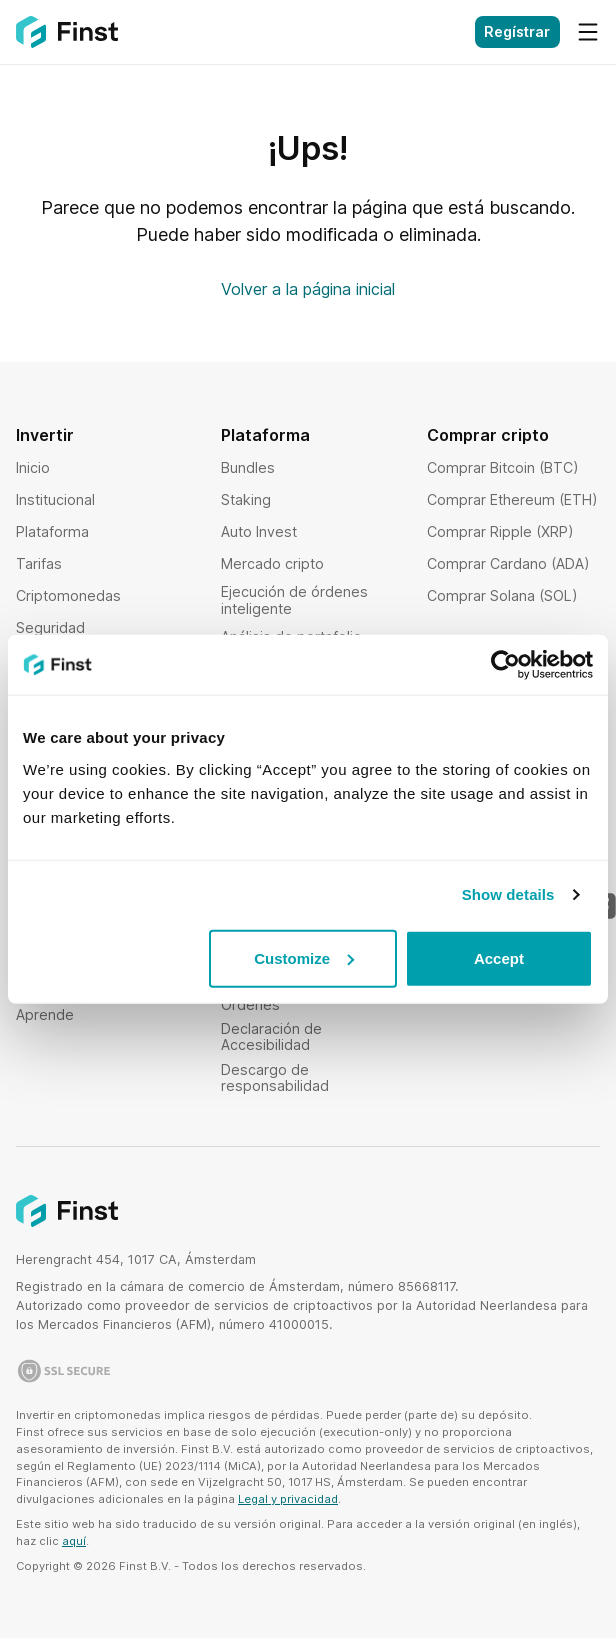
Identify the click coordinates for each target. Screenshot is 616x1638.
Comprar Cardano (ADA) (508, 563)
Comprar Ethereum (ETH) (512, 499)
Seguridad (50, 627)
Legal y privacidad (288, 1499)
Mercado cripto (272, 563)
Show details (508, 894)
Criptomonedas (68, 595)
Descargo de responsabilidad (275, 1077)
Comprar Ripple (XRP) (500, 531)
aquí (74, 1541)
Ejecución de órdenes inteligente (294, 599)
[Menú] (588, 32)
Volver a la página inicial (308, 289)
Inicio (33, 467)
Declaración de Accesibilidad (271, 1036)
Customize (304, 957)
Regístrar (517, 31)
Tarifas (39, 563)
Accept (499, 957)
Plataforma (52, 531)
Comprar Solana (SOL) (502, 595)
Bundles (248, 467)
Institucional (55, 499)
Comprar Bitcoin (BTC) (503, 467)
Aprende (45, 1014)
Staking (246, 499)
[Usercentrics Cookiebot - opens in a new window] (505, 665)
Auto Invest (259, 531)
